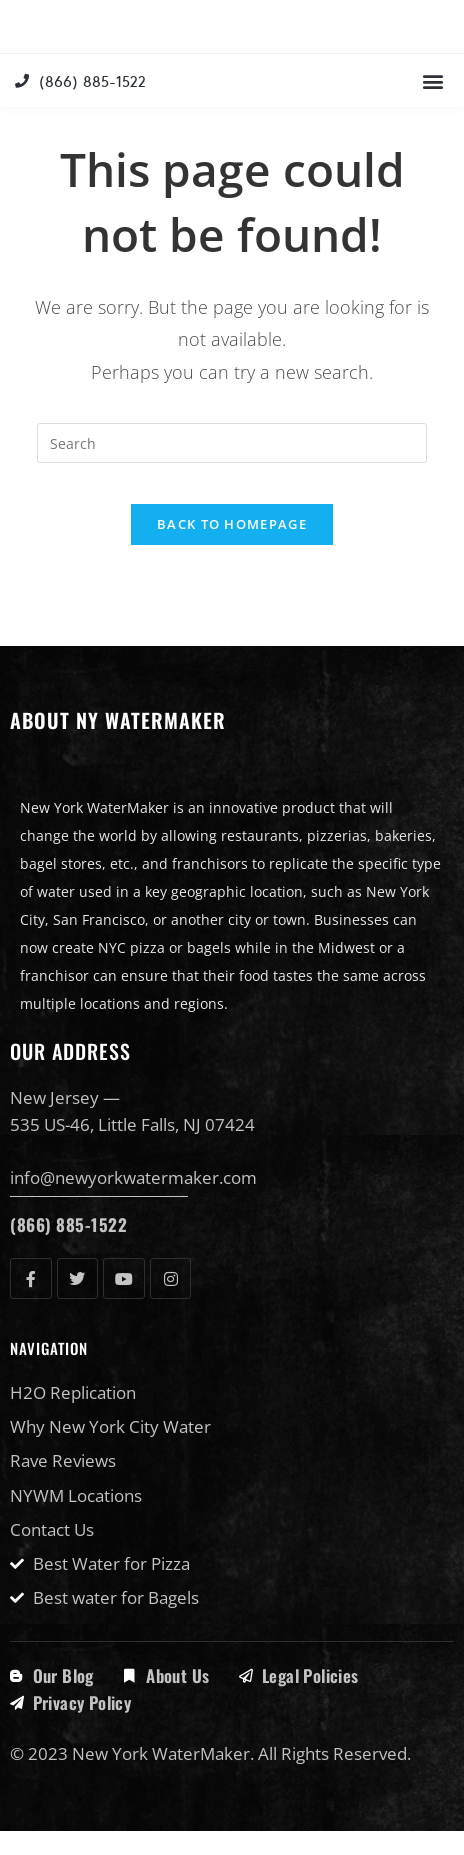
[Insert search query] (232, 467)
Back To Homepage (232, 548)
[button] (432, 104)
